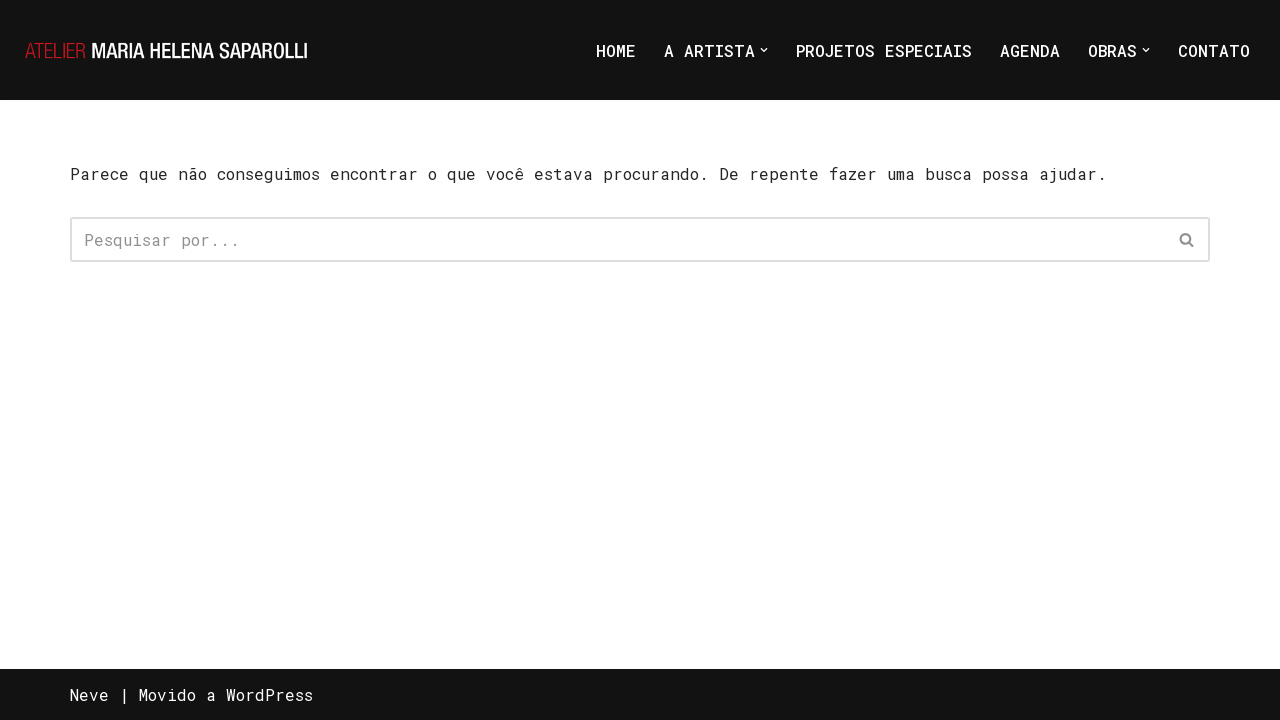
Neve (89, 694)
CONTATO (1214, 50)
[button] (764, 50)
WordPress (269, 694)
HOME (616, 50)
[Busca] (617, 239)
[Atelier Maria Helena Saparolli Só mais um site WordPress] (167, 50)
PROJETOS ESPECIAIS (884, 50)
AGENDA (1030, 50)
